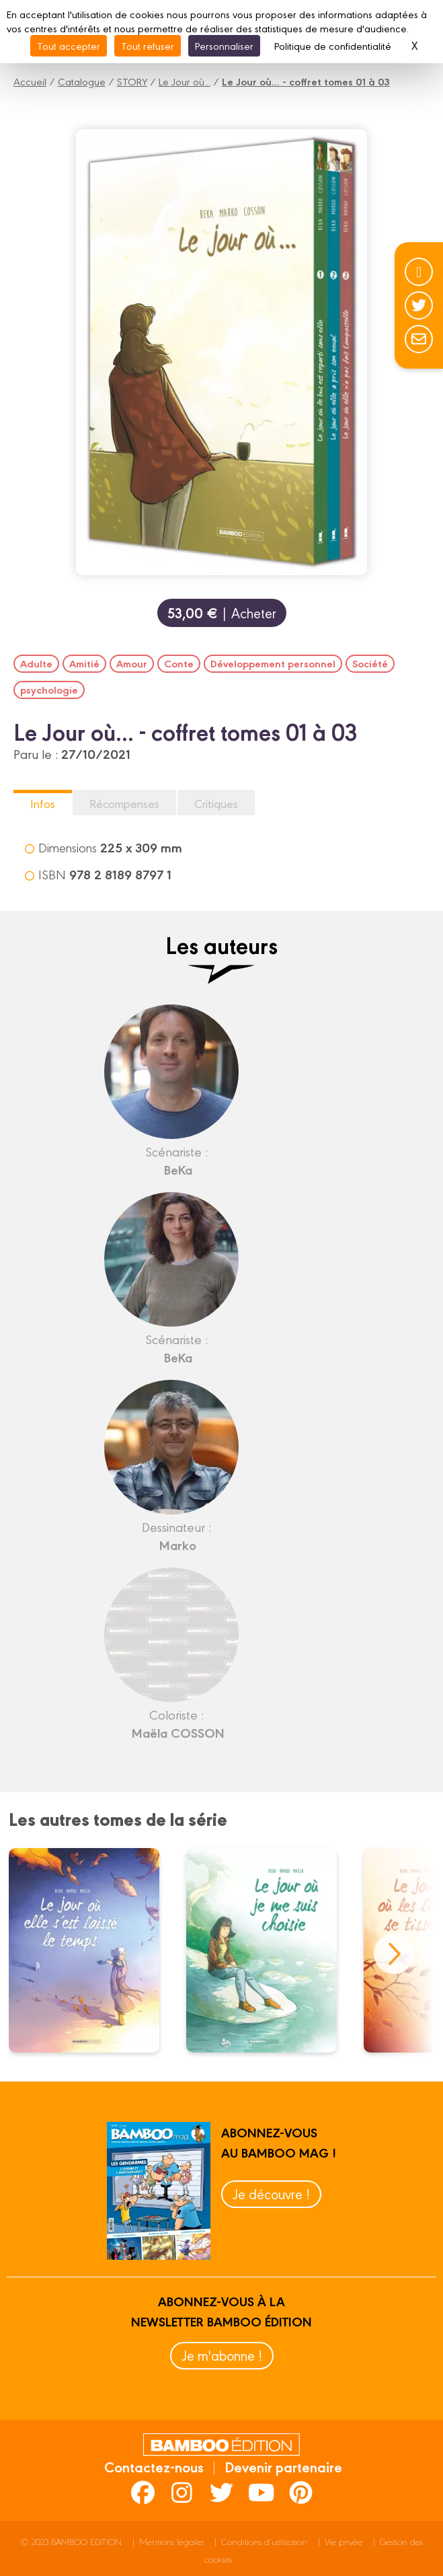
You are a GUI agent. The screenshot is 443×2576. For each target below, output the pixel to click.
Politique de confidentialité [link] (332, 45)
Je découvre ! (271, 2193)
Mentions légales (171, 2541)
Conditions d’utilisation (264, 2541)
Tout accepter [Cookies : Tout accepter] (68, 45)
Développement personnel (272, 663)
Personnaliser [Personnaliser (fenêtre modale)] (224, 45)
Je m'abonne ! (222, 2355)
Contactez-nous (154, 2466)
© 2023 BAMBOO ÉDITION (71, 2541)
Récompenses (124, 803)
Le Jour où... (184, 81)
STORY (132, 81)
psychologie (49, 689)
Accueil (29, 81)
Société (370, 663)
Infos (42, 803)
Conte (179, 663)
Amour (131, 663)
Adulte (36, 663)
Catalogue (82, 81)
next (394, 1954)
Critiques (216, 803)
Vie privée (343, 2541)
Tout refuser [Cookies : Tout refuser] (147, 45)
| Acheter (221, 612)
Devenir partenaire (283, 2466)
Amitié (84, 663)
